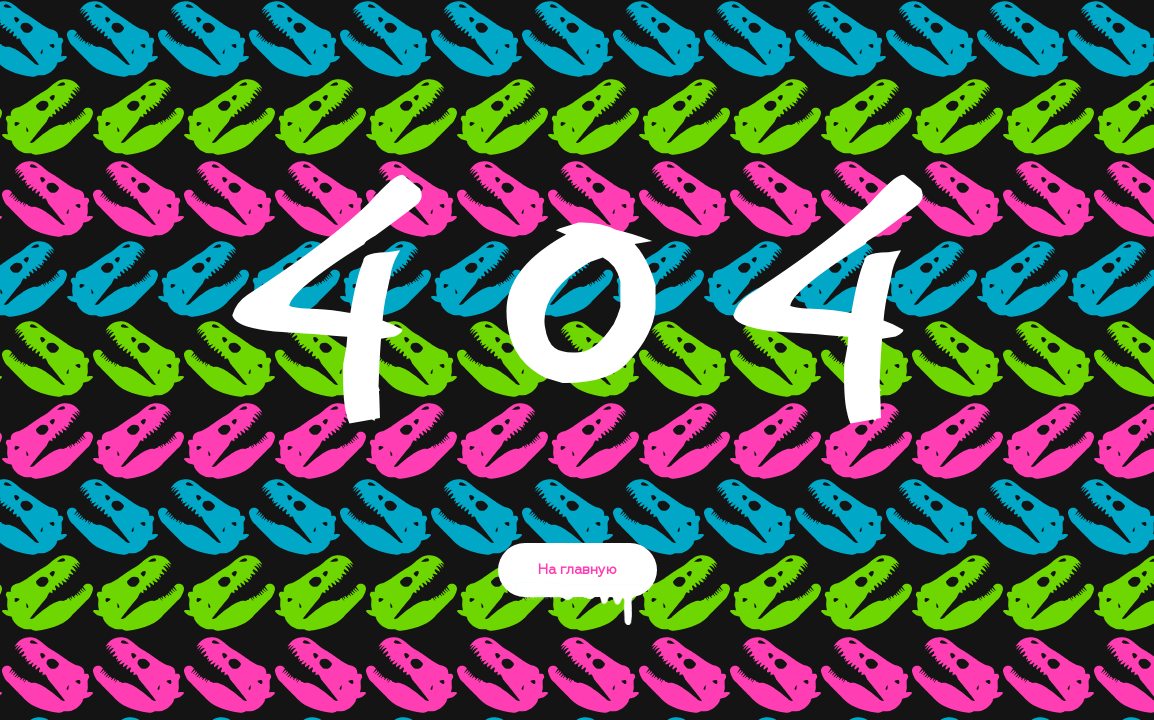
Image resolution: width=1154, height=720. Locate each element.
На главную (577, 580)
